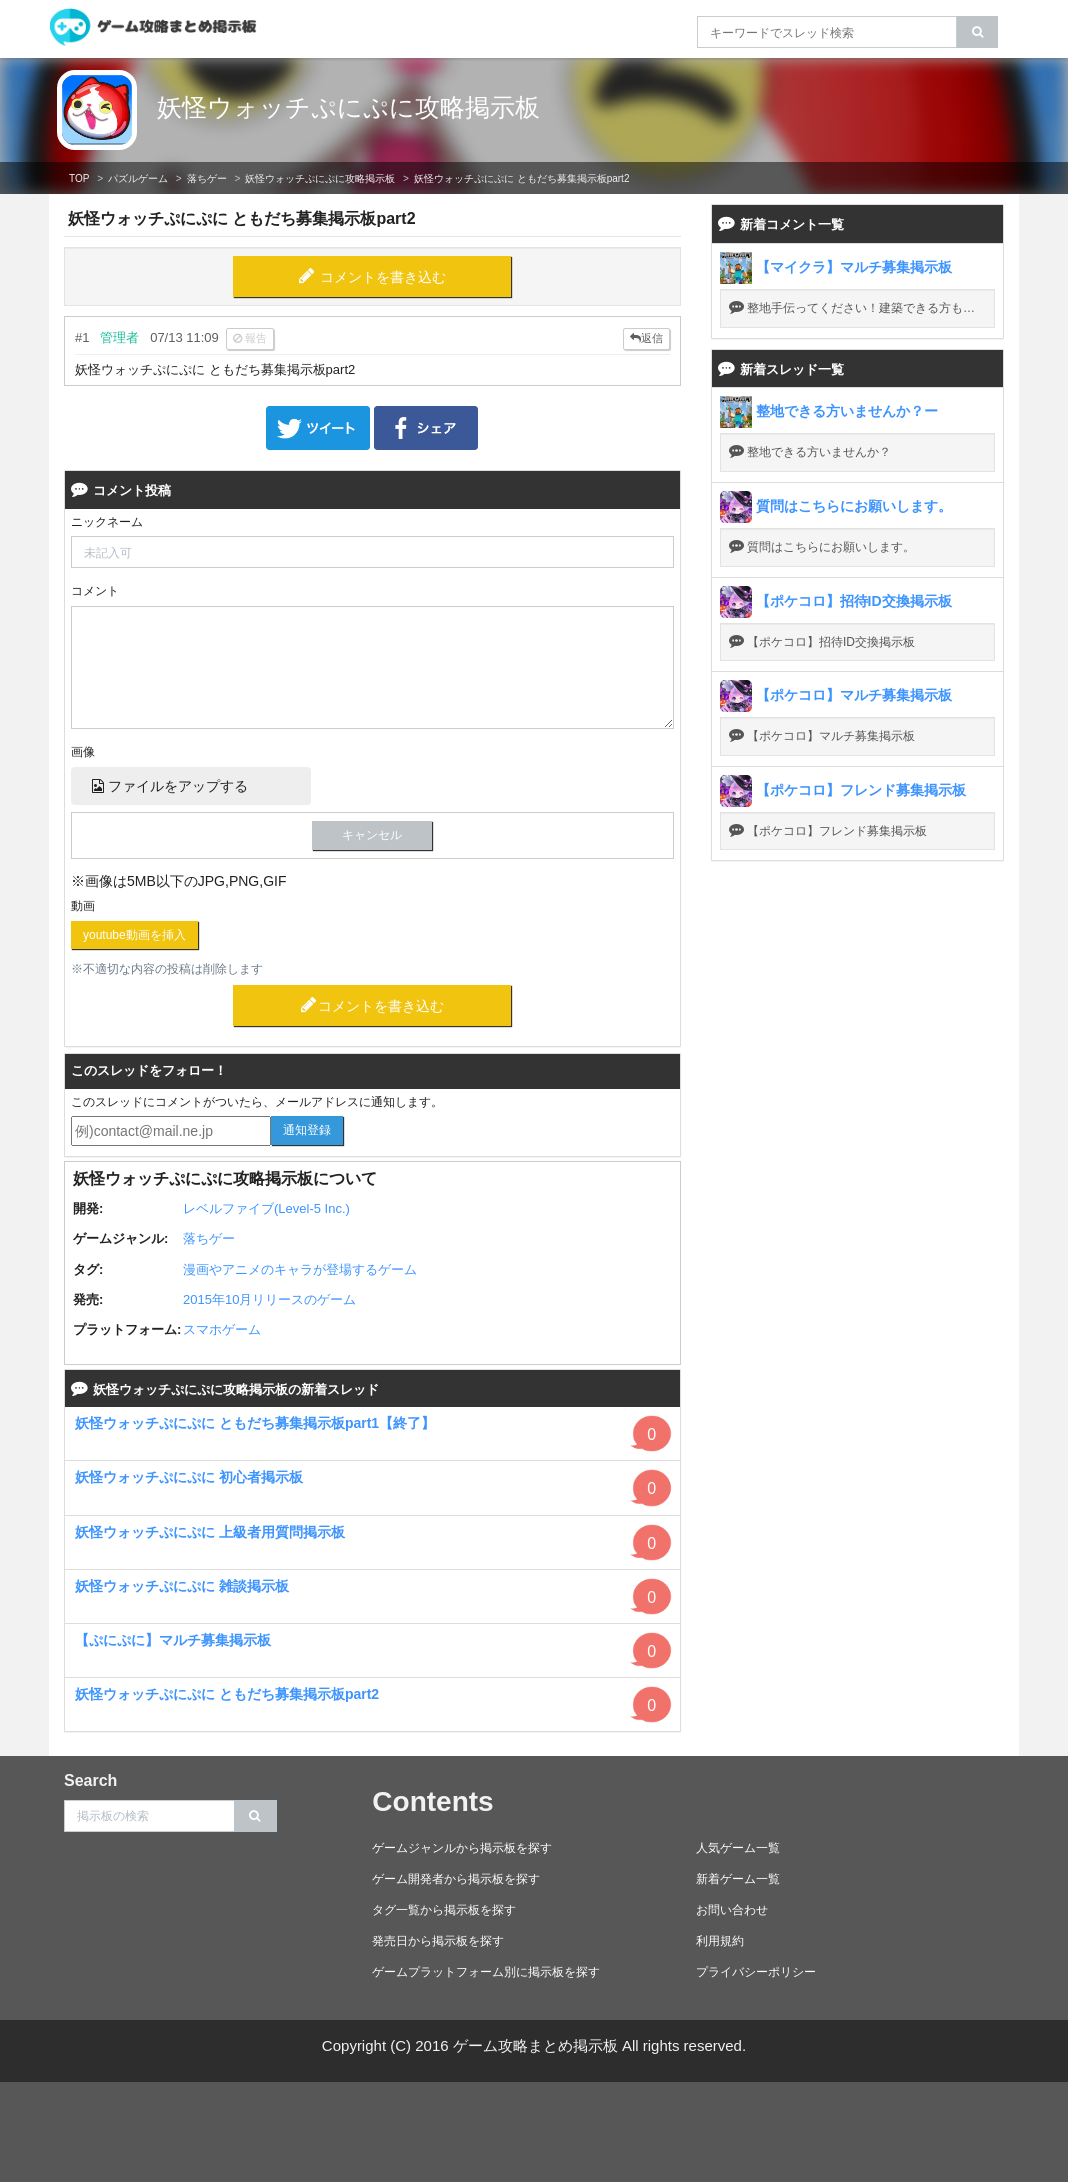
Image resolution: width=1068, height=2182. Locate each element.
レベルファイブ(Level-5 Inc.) (266, 1208)
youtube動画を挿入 (134, 935)
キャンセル (372, 835)
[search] (977, 32)
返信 (646, 338)
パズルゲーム (138, 178)
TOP (79, 178)
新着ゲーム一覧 (738, 1879)
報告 (250, 338)
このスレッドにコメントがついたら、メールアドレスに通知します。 (257, 1102)
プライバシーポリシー (756, 1972)
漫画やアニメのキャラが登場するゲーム (300, 1269)
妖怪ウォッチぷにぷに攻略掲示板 (348, 107)
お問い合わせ (732, 1910)
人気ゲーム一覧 (738, 1848)
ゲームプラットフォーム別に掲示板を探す (486, 1972)
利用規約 (720, 1941)
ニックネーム (107, 522)
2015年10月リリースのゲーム (269, 1299)
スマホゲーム (222, 1329)
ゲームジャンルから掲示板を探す (462, 1848)
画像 (83, 752)
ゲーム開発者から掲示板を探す (456, 1879)
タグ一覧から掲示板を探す (444, 1910)
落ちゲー (207, 178)
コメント (95, 591)
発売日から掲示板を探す (438, 1941)
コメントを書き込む (383, 277)
